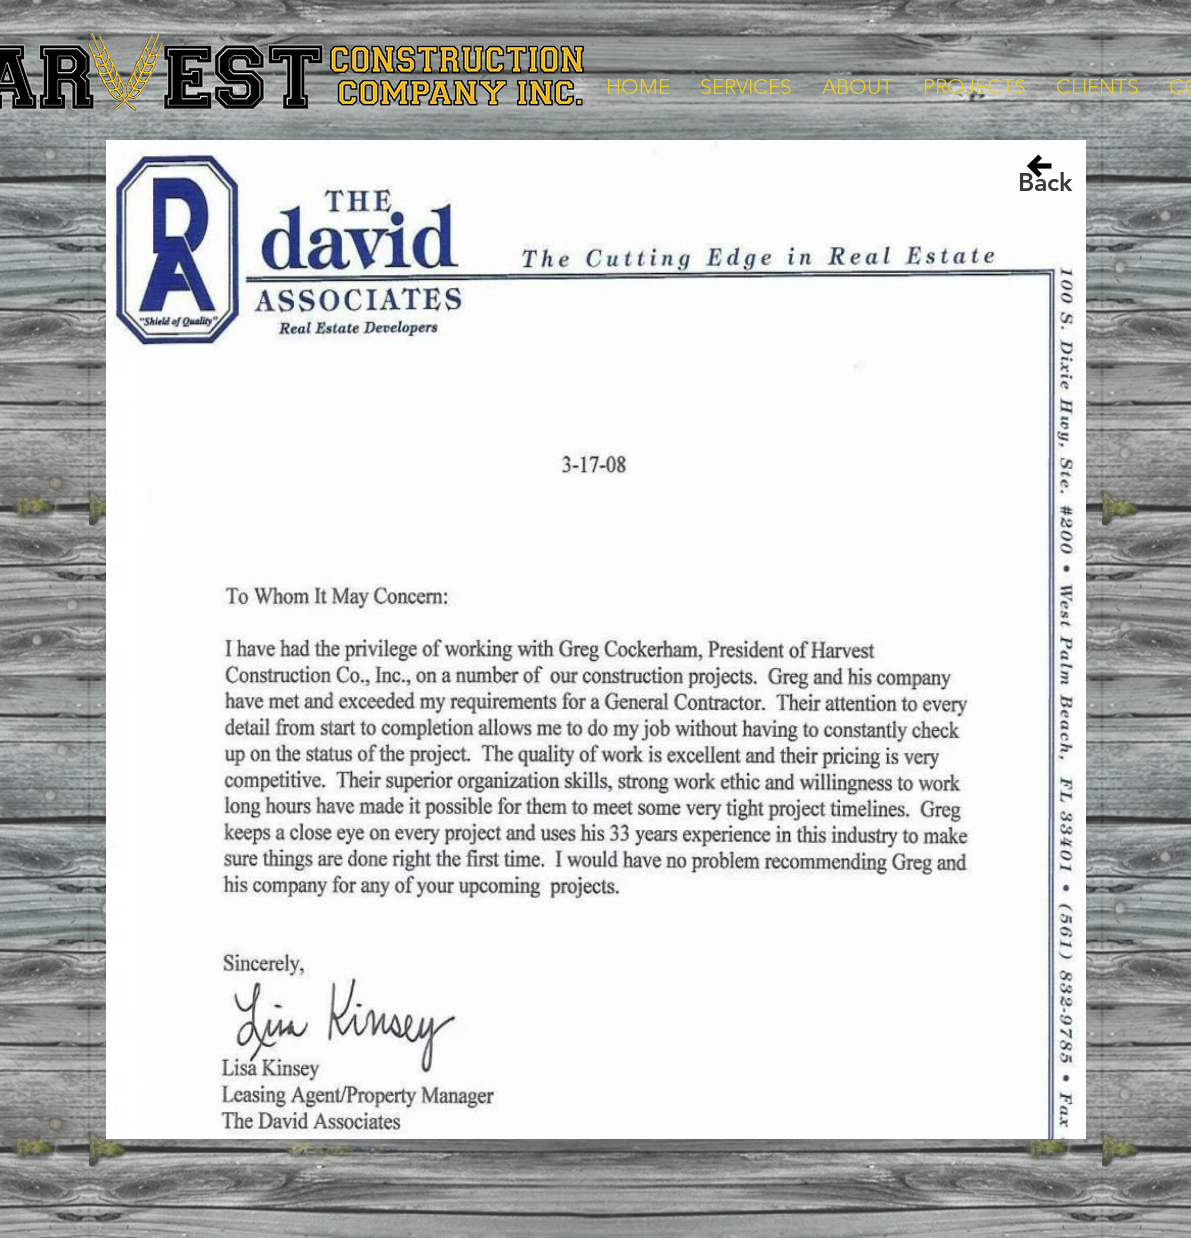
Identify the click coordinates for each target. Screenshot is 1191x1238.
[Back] (1045, 182)
